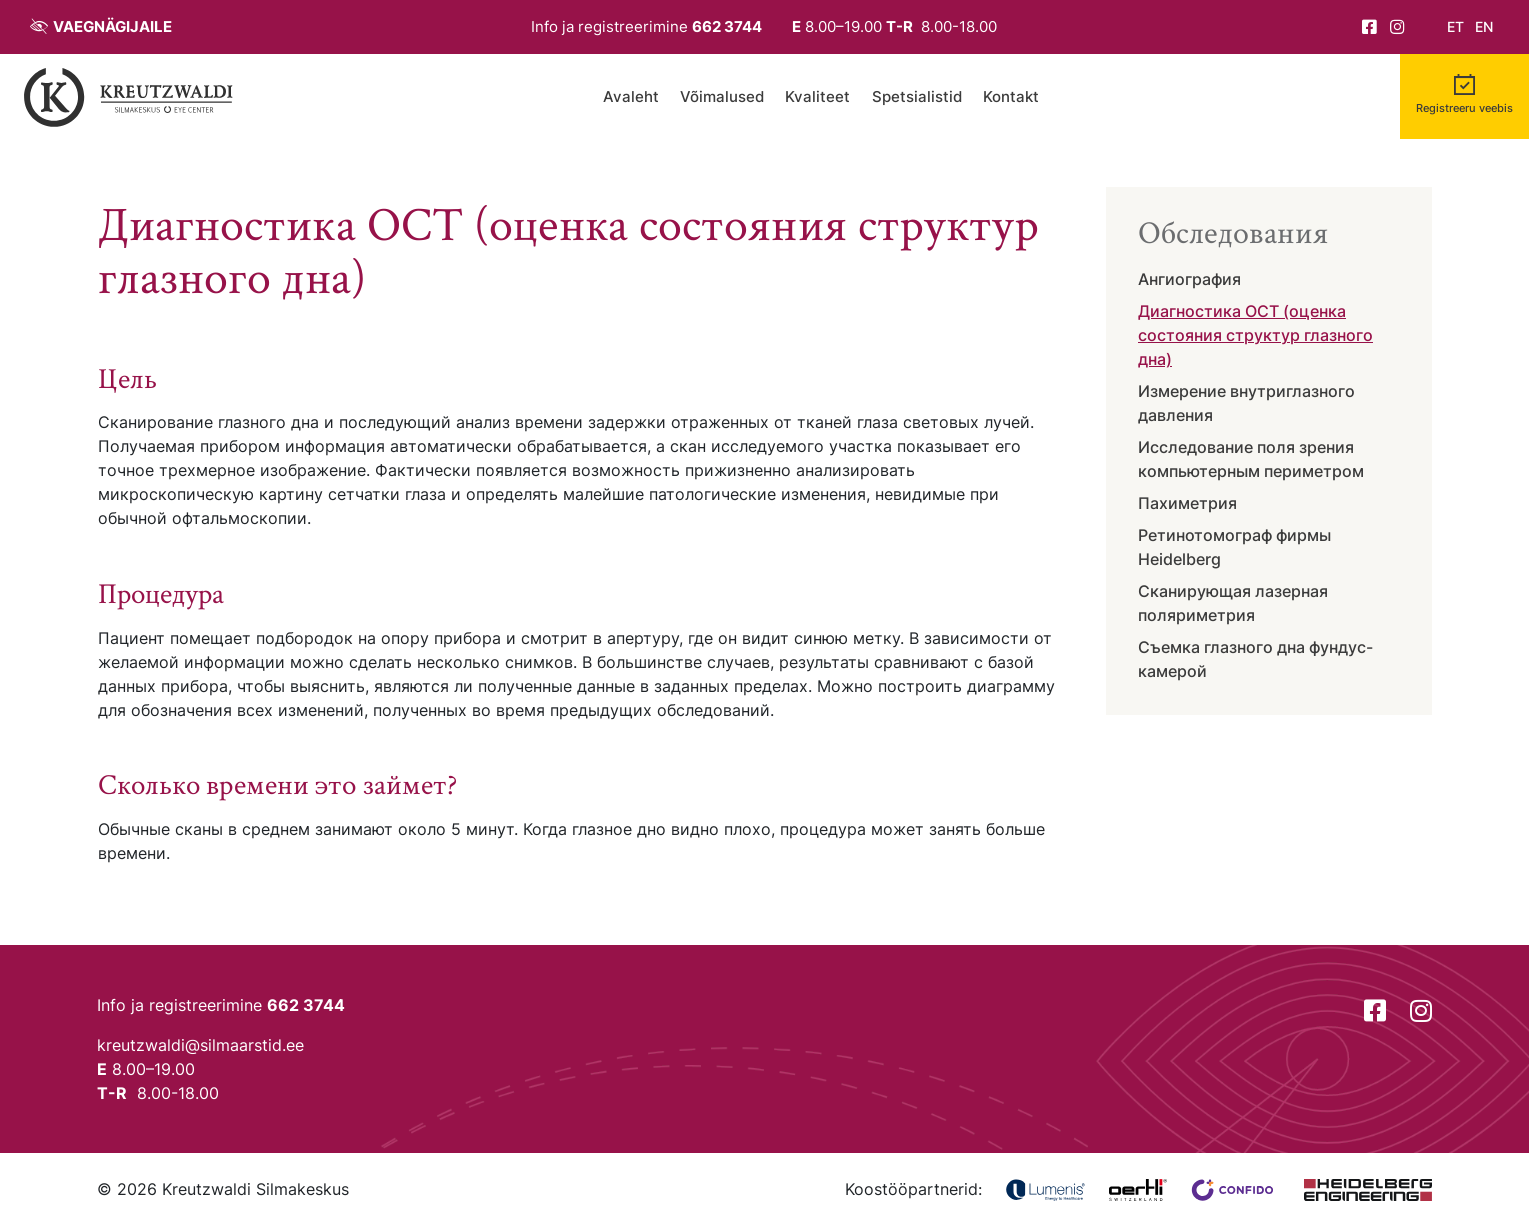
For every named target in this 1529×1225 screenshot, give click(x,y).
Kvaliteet (817, 96)
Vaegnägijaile (112, 26)
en (1484, 27)
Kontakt (1011, 96)
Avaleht (631, 96)
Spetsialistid (917, 96)
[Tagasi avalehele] (129, 96)
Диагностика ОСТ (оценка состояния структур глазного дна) (1255, 335)
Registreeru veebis (1464, 108)
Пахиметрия (1187, 503)
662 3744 (727, 26)
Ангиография (1189, 279)
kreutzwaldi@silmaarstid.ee (200, 1045)
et (1455, 27)
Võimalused (722, 96)
